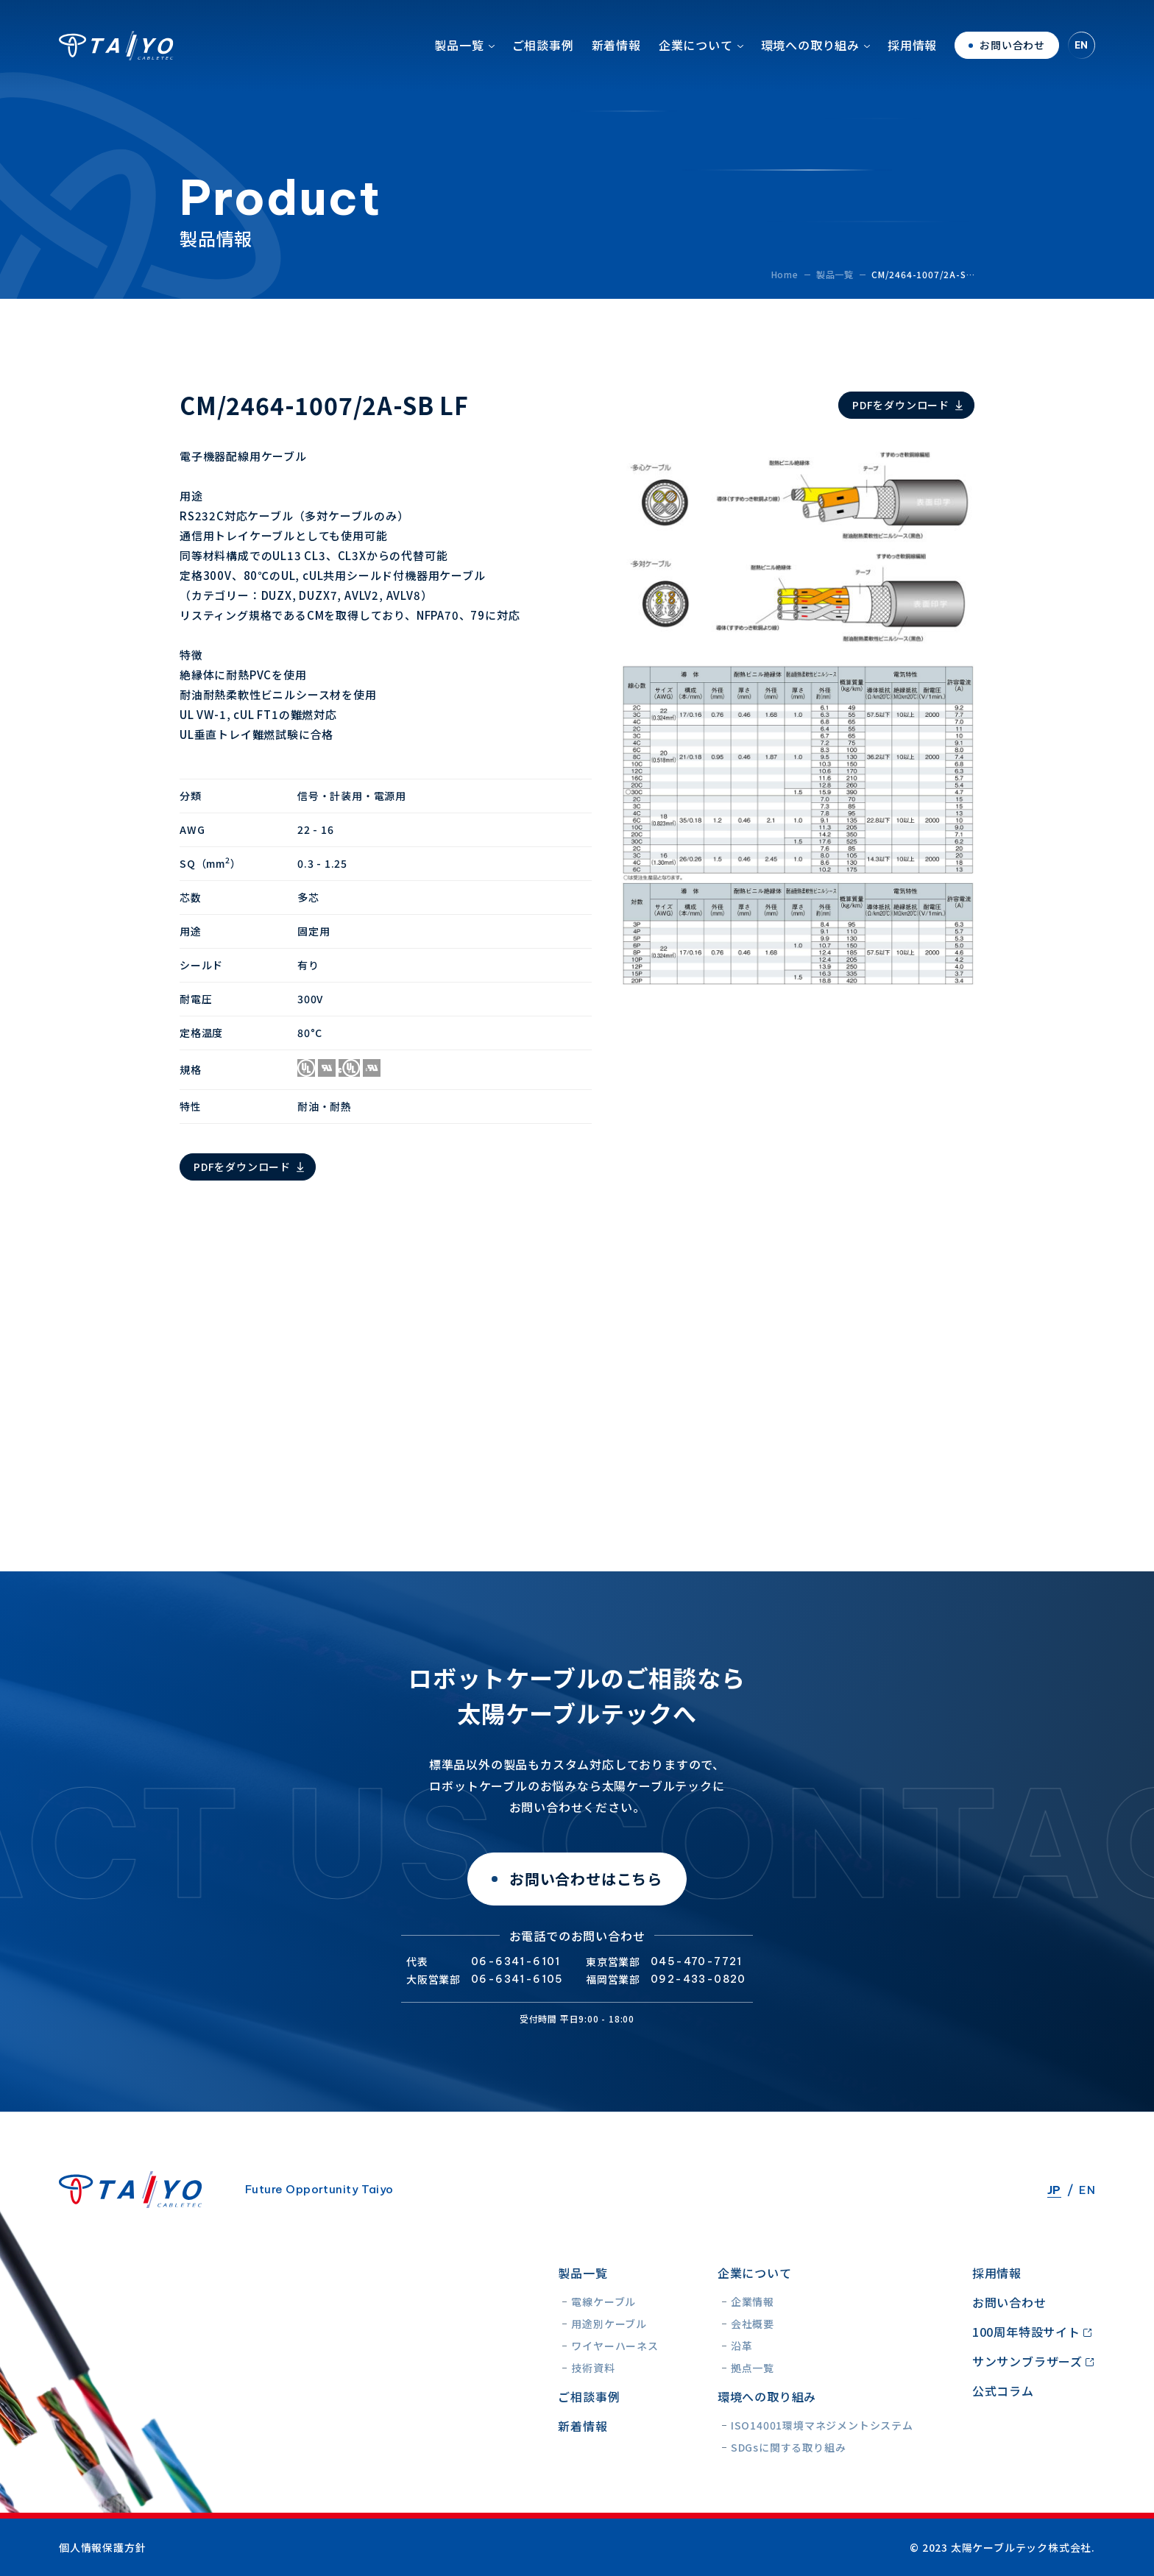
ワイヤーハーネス (614, 2345)
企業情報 (752, 2301)
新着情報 (616, 55)
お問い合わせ (1009, 2302)
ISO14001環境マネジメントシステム (822, 2425)
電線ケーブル (603, 2301)
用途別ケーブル (609, 2323)
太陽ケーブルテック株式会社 (116, 55)
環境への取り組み (810, 55)
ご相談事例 (543, 55)
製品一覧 (459, 55)
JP (1054, 2190)
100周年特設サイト (1026, 2332)
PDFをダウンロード (900, 404)
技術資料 (593, 2368)
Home (785, 274)
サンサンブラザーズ (1027, 2361)
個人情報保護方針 (102, 2547)
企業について (696, 55)
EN (1082, 55)
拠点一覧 (752, 2368)
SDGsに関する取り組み (788, 2447)
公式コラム (1003, 2390)
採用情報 (912, 55)
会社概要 (752, 2323)
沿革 (742, 2345)
